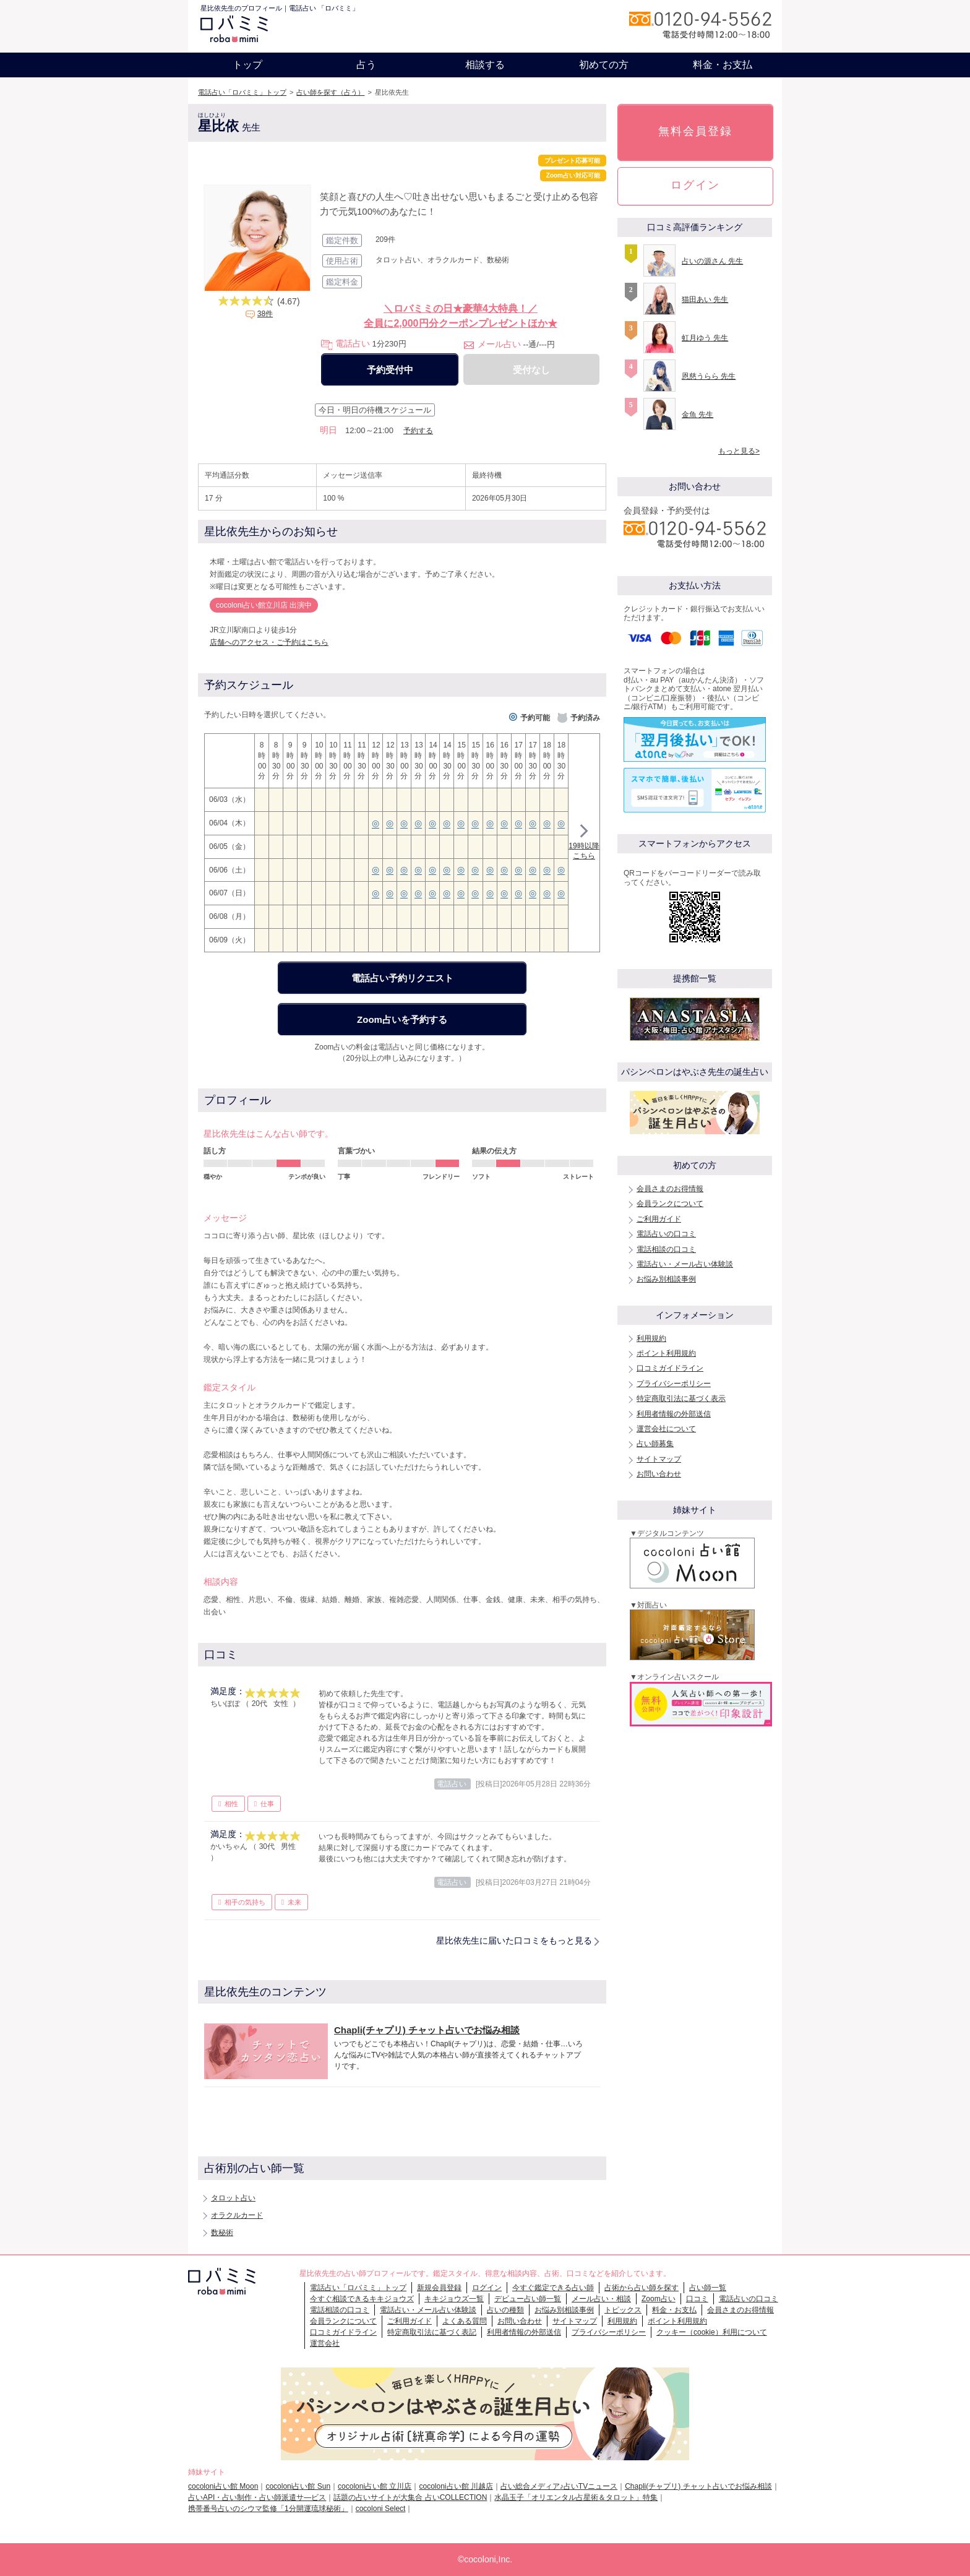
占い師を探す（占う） (330, 92)
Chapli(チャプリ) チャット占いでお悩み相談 (698, 2486)
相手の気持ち (245, 1902)
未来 (294, 1902)
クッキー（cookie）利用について (711, 2332)
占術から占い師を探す (641, 2287)
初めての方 (604, 64)
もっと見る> (739, 451)
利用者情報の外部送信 (674, 1414)
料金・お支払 (722, 64)
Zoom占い (659, 2298)
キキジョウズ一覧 (454, 2298)
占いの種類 (505, 2310)
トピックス (623, 2310)
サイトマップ (659, 1459)
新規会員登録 (439, 2287)
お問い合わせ (659, 1474)
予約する (418, 430)
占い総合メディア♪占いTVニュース (558, 2486)
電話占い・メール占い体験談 (685, 1264)
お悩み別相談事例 (666, 1279)
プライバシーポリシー (674, 1383)
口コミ (697, 2298)
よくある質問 (464, 2321)
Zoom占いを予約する (402, 1019)
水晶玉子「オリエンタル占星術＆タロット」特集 (576, 2497)
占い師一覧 (707, 2287)
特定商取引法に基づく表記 (431, 2332)
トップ (247, 64)
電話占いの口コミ (666, 1234)
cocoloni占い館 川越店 (455, 2486)
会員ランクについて (670, 1203)
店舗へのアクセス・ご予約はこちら (269, 642)
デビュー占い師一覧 (527, 2298)
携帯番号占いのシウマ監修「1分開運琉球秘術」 (268, 2508)
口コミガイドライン (670, 1368)
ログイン (695, 185)
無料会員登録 (695, 131)
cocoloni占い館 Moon (223, 2486)
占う (366, 64)
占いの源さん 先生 (712, 261)
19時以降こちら (584, 843)
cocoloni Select (381, 2508)
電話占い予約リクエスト (402, 978)
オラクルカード (237, 2215)
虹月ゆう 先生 (705, 338)
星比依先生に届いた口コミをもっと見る (514, 1940)
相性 (231, 1803)
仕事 (267, 1803)
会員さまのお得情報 (670, 1188)
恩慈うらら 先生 (709, 376)
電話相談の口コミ (666, 1249)
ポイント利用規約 (666, 1353)
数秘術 (222, 2232)
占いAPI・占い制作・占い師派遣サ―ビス (257, 2497)
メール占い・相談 (601, 2298)
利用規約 (651, 1338)
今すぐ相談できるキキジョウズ (362, 2298)
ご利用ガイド (659, 1219)
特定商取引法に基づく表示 (681, 1398)
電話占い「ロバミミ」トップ (242, 92)
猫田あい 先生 (705, 299)
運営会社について (666, 1428)
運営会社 (325, 2343)
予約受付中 (390, 369)
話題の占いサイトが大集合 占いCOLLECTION (410, 2497)
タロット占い (233, 2198)
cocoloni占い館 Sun (297, 2486)
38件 (265, 313)
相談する (485, 64)
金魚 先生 (697, 414)
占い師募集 (655, 1443)
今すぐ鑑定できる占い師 (553, 2287)
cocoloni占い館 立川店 (374, 2486)
